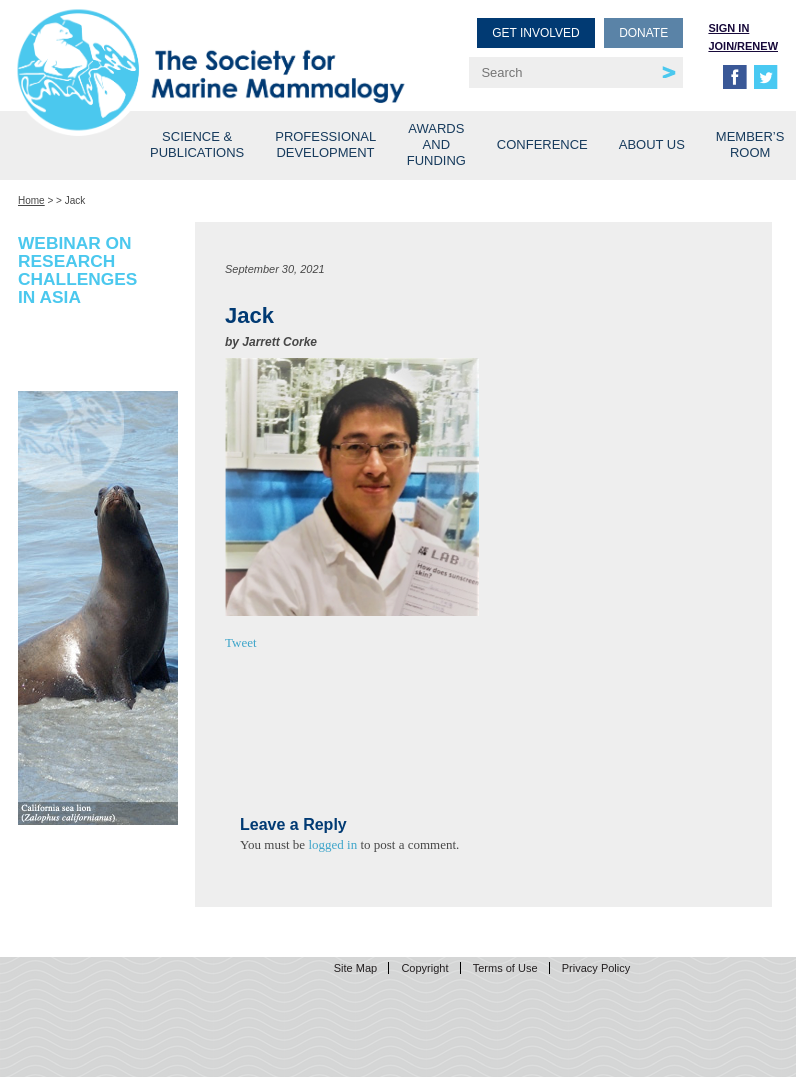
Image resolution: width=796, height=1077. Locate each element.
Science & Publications (197, 144)
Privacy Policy (596, 968)
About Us (652, 144)
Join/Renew (743, 46)
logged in (332, 844)
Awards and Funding (436, 144)
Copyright (424, 968)
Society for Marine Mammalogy (211, 47)
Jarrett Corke (279, 342)
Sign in (728, 28)
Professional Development (325, 144)
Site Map (355, 968)
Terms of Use (505, 968)
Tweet (241, 642)
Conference (542, 144)
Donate (643, 33)
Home (31, 200)
